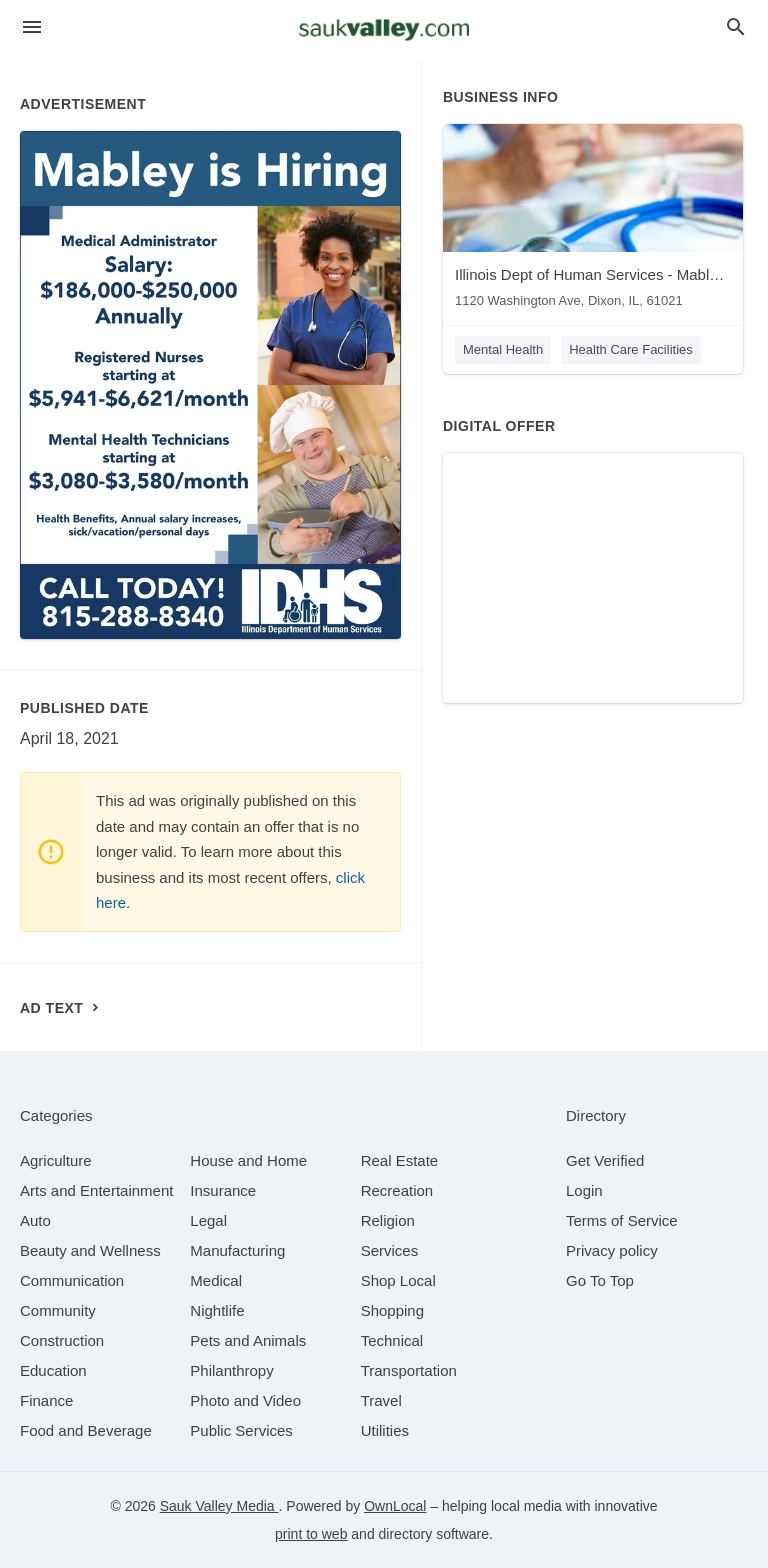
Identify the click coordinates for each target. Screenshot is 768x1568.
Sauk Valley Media (219, 1506)
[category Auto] (35, 1220)
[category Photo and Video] (245, 1400)
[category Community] (58, 1310)
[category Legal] (208, 1220)
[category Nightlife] (217, 1310)
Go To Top (600, 1280)
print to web (311, 1534)
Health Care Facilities (631, 349)
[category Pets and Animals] (248, 1340)
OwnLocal (395, 1506)
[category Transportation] (409, 1370)
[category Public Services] (241, 1430)
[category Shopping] (392, 1310)
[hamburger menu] (32, 27)
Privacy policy (612, 1250)
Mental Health (503, 349)
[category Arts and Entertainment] (96, 1190)
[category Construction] (62, 1340)
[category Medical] (216, 1280)
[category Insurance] (223, 1190)
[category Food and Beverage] (86, 1430)
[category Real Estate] (400, 1160)
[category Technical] (392, 1340)
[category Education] (53, 1370)
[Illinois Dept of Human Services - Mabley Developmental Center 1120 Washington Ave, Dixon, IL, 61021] (593, 220)
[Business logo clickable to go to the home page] (384, 30)
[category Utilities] (385, 1430)
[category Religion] (388, 1220)
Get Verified (605, 1160)
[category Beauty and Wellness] (90, 1250)
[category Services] (390, 1250)
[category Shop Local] (398, 1280)
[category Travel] (381, 1400)
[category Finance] (46, 1400)
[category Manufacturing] (237, 1250)
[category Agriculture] (56, 1160)
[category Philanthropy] (231, 1370)
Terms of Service (622, 1220)
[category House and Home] (248, 1160)
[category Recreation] (397, 1190)
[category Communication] (72, 1280)
